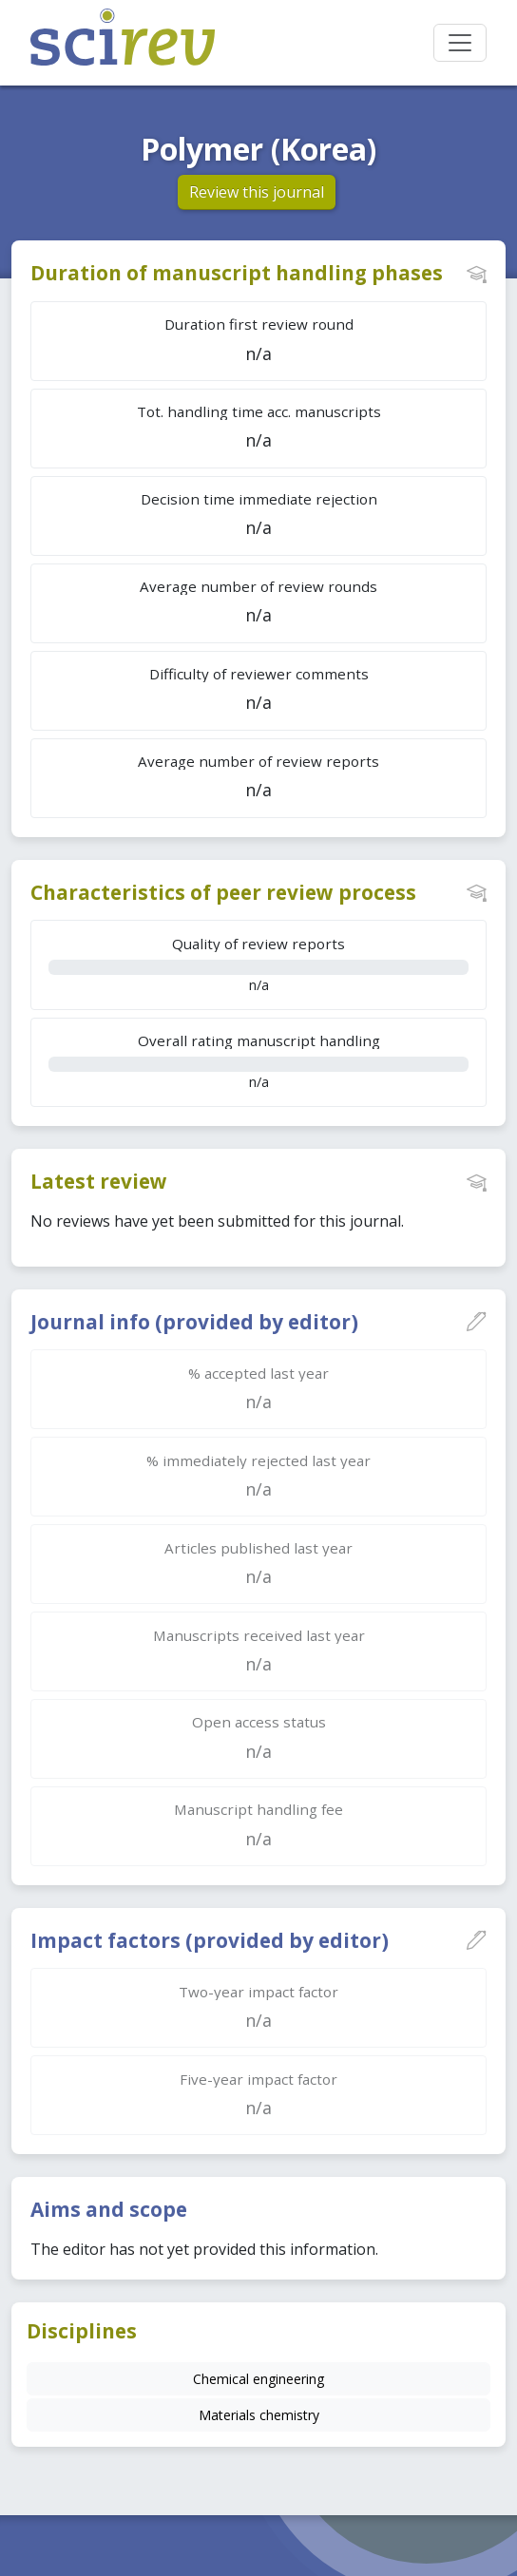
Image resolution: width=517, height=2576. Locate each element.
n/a (258, 964)
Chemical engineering (258, 2379)
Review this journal (256, 191)
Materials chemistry (259, 2415)
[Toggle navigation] (460, 43)
